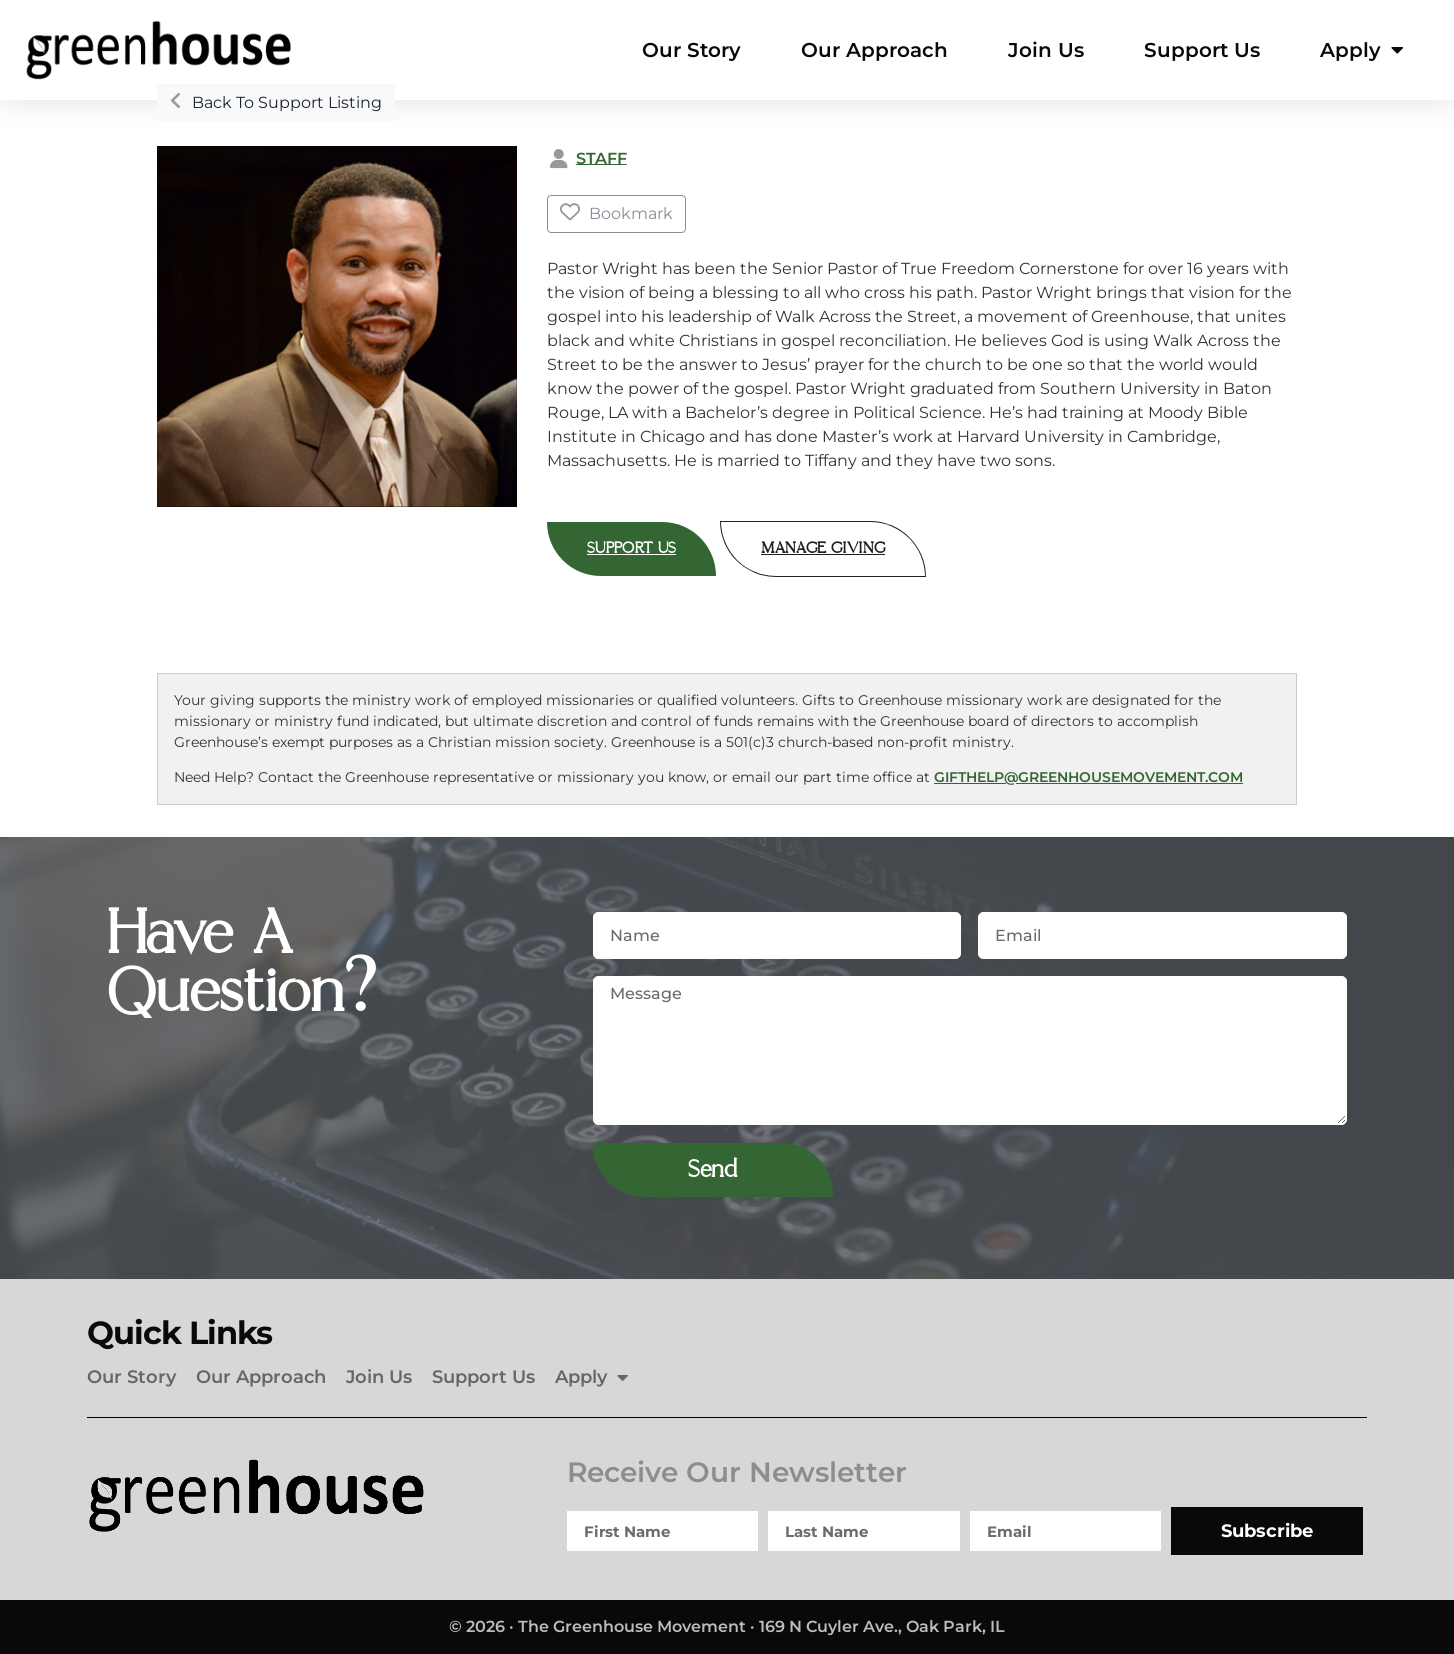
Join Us (1046, 50)
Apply (1362, 50)
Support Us (1202, 50)
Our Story (691, 50)
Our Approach (874, 50)
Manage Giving (823, 548)
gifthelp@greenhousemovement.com (1088, 777)
